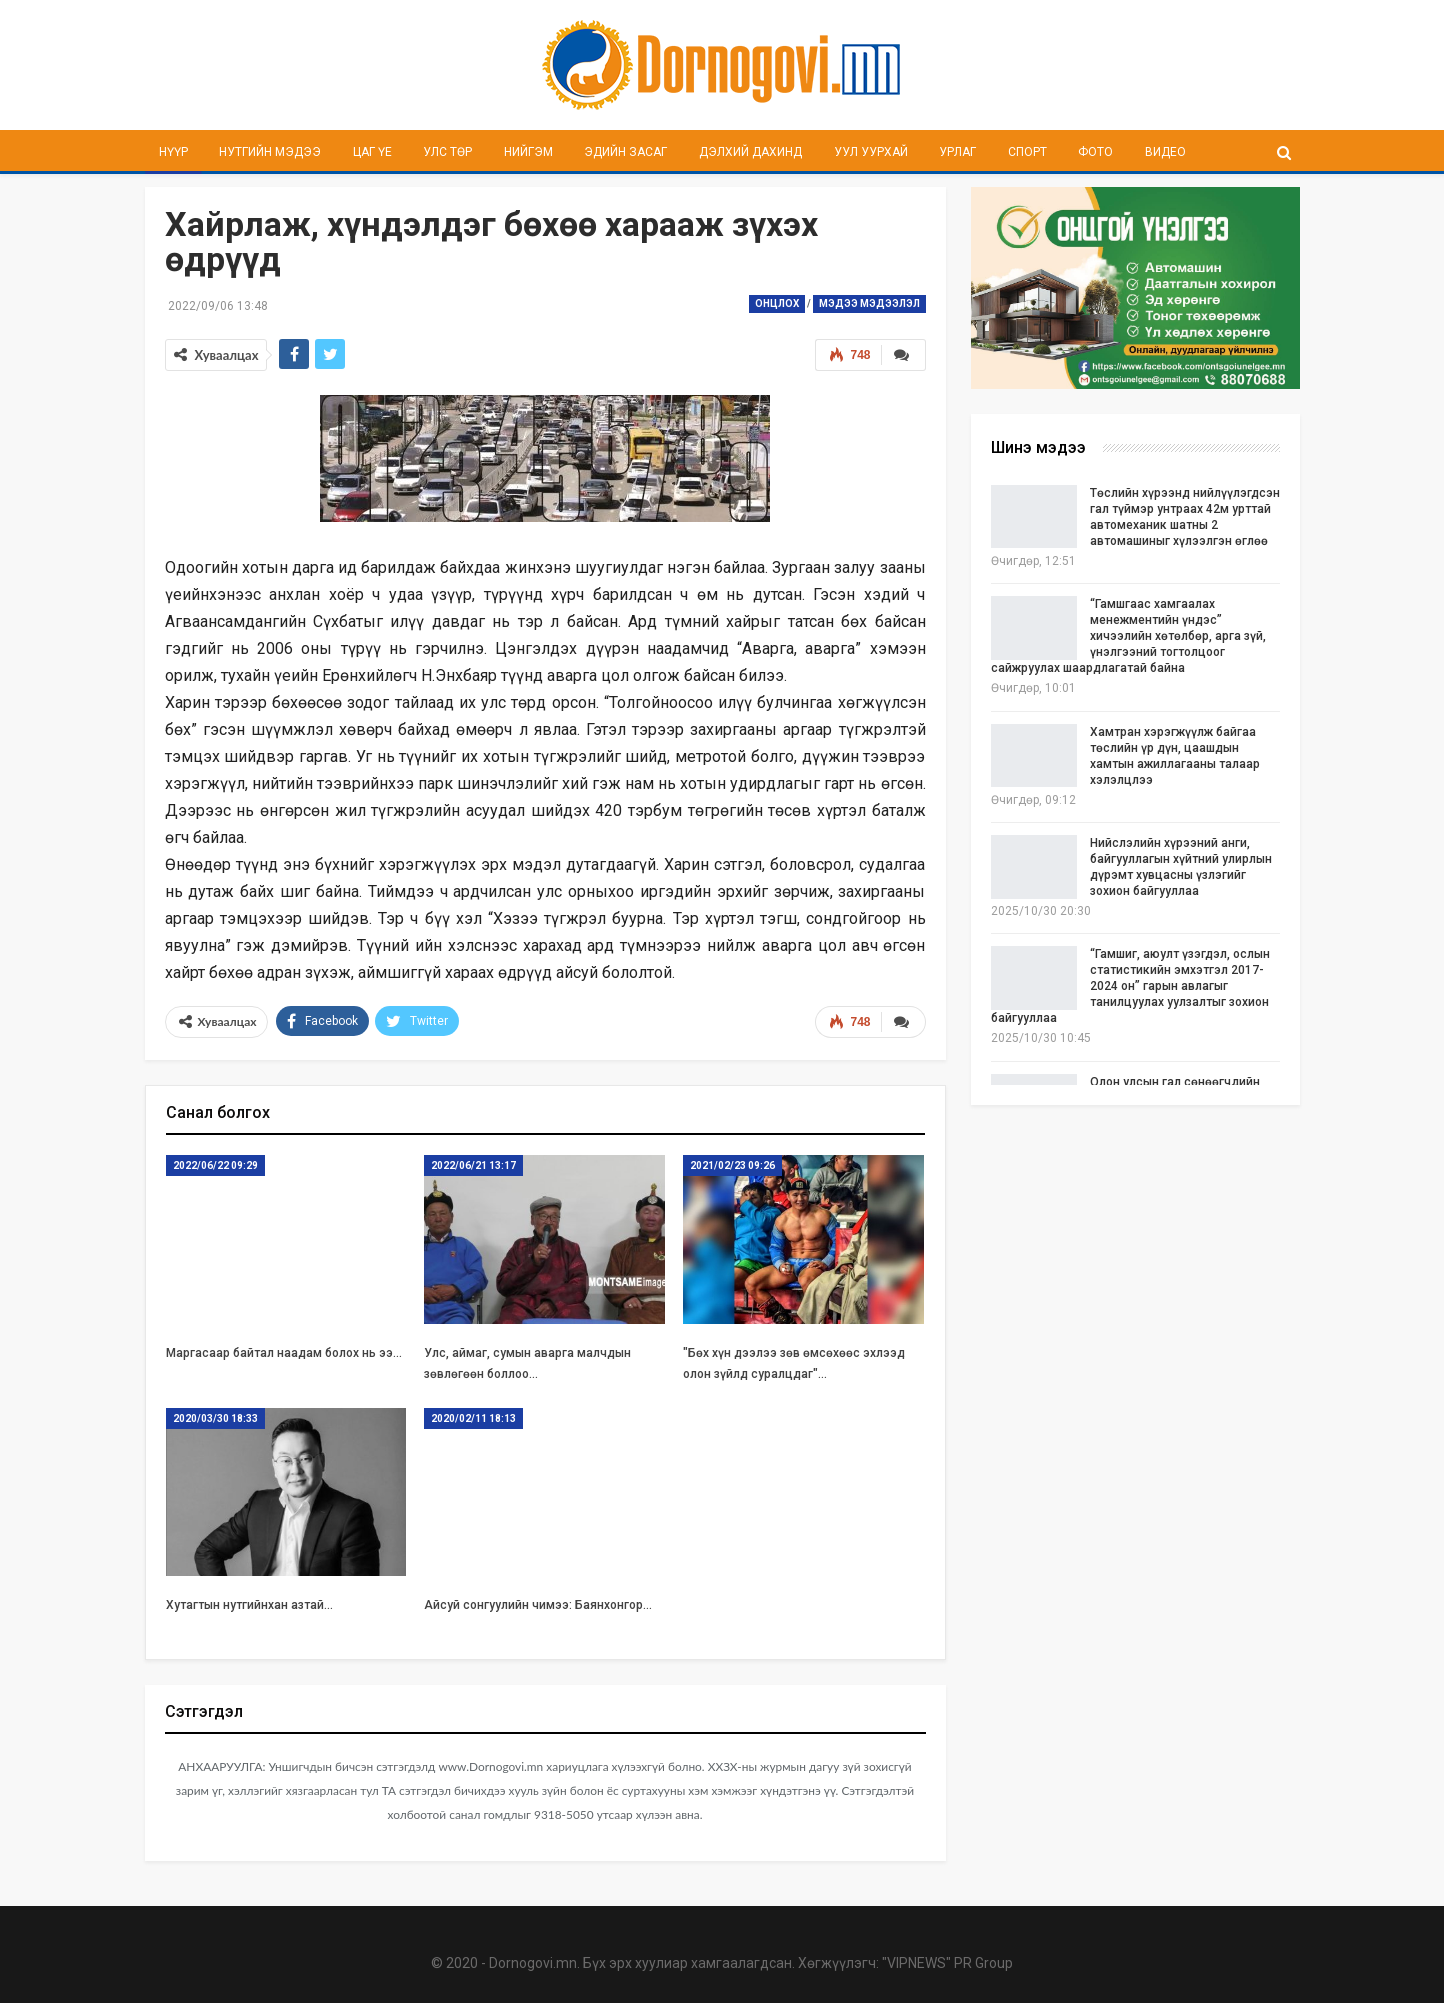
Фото (1095, 152)
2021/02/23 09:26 (732, 1165)
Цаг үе (372, 152)
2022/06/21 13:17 (473, 1165)
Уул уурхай (871, 152)
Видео (1165, 152)
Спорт (1027, 152)
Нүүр (173, 152)
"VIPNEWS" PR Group (947, 1963)
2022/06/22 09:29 (215, 1165)
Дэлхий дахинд (750, 152)
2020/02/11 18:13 (473, 1418)
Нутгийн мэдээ (270, 152)
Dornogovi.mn (533, 1963)
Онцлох (777, 303)
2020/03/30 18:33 (215, 1418)
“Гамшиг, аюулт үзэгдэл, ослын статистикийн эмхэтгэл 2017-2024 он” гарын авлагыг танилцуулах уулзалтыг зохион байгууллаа (1130, 986)
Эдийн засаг (625, 152)
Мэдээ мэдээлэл (869, 303)
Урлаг (957, 152)
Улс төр (447, 152)
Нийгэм (528, 152)
